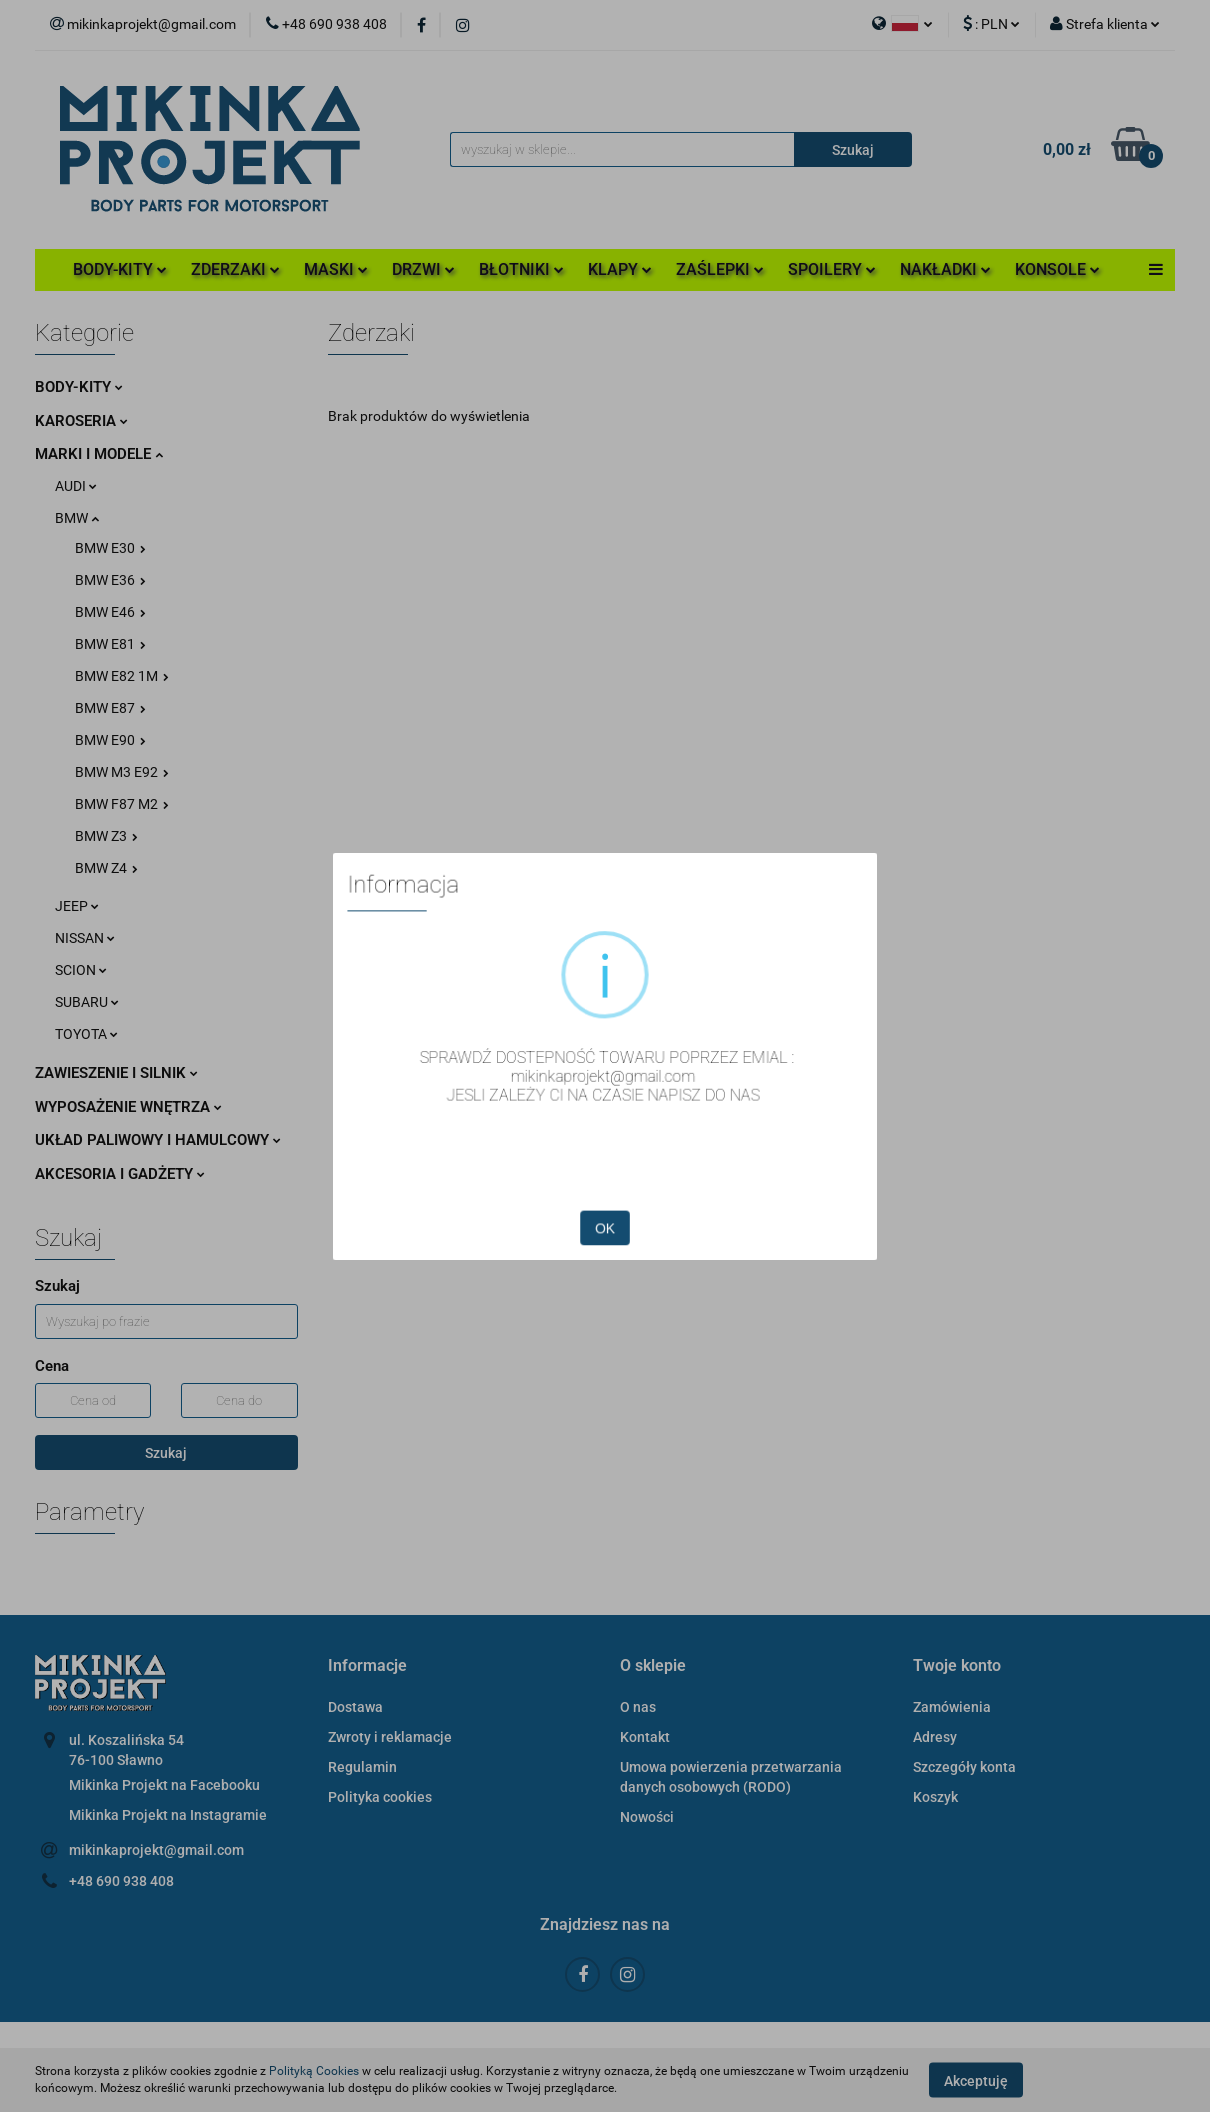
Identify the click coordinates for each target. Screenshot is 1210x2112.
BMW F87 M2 (122, 804)
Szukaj (166, 1453)
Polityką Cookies (314, 2071)
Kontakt (645, 1737)
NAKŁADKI (945, 269)
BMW (77, 518)
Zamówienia (952, 1707)
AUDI (76, 486)
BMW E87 (110, 708)
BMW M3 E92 (122, 772)
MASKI (336, 269)
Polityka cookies (380, 1797)
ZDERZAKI (235, 269)
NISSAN (85, 938)
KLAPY (620, 269)
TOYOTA (86, 1034)
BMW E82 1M (122, 676)
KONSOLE (1057, 269)
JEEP (77, 906)
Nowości (647, 1817)
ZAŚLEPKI (720, 269)
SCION (81, 970)
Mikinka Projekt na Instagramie (168, 1815)
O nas (638, 1707)
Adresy (935, 1737)
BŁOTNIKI (521, 269)
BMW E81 (110, 644)
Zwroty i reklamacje (390, 1737)
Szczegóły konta (964, 1767)
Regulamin (362, 1767)
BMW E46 (110, 612)
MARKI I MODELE (99, 454)
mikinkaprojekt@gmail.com (156, 1850)
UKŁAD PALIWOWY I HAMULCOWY (158, 1140)
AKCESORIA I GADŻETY (120, 1174)
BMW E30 (110, 548)
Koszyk (935, 1797)
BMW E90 (110, 740)
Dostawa (355, 1707)
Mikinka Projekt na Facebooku (164, 1785)
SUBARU (87, 1002)
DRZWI (423, 269)
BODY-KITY (120, 269)
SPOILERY (832, 269)
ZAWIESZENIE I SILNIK (116, 1073)
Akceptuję (976, 2080)
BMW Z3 (106, 836)
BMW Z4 (106, 868)
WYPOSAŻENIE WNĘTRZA (128, 1107)
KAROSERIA (81, 421)
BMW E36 (110, 580)
